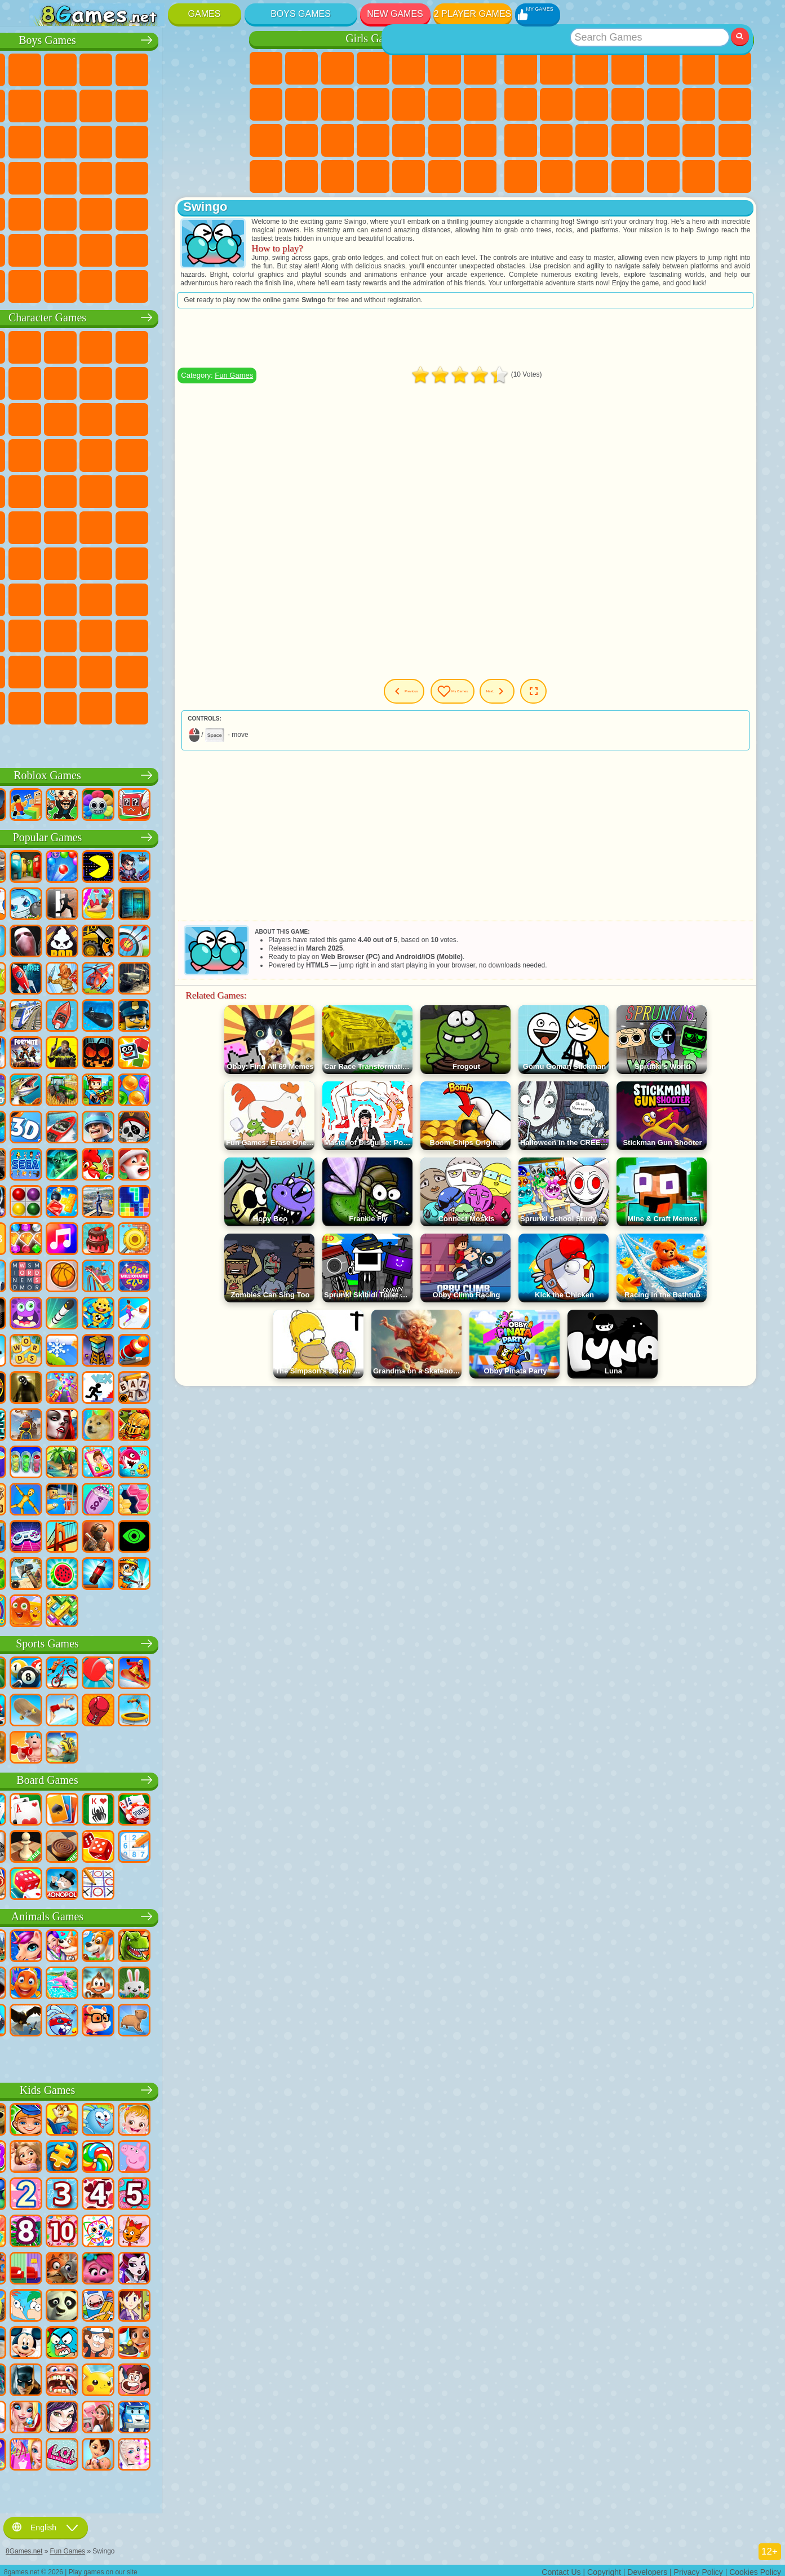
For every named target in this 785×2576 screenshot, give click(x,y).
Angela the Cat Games (301, 104)
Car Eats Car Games (117, 176)
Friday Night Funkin (189, 634)
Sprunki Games (189, 670)
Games (204, 14)
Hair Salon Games (408, 104)
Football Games (82, 68)
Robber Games (82, 176)
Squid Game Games (82, 562)
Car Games (82, 104)
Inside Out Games (82, 634)
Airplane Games (82, 248)
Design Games (337, 176)
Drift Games (225, 176)
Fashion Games (266, 176)
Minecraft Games (46, 104)
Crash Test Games (117, 284)
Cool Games (663, 176)
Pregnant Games (266, 140)
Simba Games (46, 634)
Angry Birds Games (82, 417)
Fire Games (82, 212)
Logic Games (698, 104)
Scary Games (663, 104)
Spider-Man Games (225, 454)
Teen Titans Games (82, 526)
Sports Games (556, 104)
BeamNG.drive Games (154, 284)
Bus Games (46, 212)
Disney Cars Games (225, 417)
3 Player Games (627, 176)
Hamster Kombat (82, 670)
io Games (627, 104)
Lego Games (225, 381)
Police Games (189, 140)
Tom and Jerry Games (46, 526)
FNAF (225, 345)
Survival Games (46, 176)
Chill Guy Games (82, 706)
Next (558, 699)
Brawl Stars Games (46, 562)
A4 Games (117, 562)
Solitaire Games (520, 140)
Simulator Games (591, 68)
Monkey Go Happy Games (225, 490)
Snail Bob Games (46, 381)
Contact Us (561, 2568)
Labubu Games (46, 742)
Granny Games (189, 562)
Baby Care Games (301, 176)
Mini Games (698, 140)
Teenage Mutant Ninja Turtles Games (154, 490)
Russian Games (556, 140)
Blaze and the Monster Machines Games (46, 454)
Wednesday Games (117, 634)
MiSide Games (117, 706)
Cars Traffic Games (225, 284)
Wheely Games (46, 345)
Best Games (628, 38)
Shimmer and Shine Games (189, 490)
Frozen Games (337, 104)
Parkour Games (46, 248)
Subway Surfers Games (46, 417)
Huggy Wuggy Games (225, 562)
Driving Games (154, 248)
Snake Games (556, 176)
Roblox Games (137, 774)
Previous (421, 699)
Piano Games (408, 176)
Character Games (137, 316)
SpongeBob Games (82, 345)
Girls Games (556, 68)
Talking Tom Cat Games (154, 345)
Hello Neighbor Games (82, 598)
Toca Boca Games (189, 598)
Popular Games (137, 836)
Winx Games (444, 176)
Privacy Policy (698, 2568)
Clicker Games (735, 104)
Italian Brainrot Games (225, 706)
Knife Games (591, 140)
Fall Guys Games (154, 526)
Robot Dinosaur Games (225, 140)
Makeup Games (444, 140)
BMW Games (82, 284)
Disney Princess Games (480, 140)
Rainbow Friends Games (154, 598)
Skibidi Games (225, 634)
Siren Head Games (189, 526)
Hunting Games (189, 212)
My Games (493, 699)
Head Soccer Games (117, 248)
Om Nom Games (117, 417)
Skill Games (698, 68)
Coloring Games (266, 104)
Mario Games (189, 454)
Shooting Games (154, 212)
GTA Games (154, 176)
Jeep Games (225, 212)
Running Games (117, 212)
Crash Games (117, 104)
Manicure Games (373, 140)
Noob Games (46, 598)
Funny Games (591, 104)
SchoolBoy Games (117, 598)
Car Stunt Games (520, 176)
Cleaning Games (373, 176)
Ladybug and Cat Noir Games (154, 381)
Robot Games (154, 140)
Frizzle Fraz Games (46, 490)
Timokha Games (46, 706)
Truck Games (225, 104)
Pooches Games (117, 454)
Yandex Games (735, 68)
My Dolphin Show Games (154, 417)
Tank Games (154, 68)
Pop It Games (627, 140)
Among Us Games (225, 526)
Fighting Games (46, 140)
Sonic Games (82, 454)
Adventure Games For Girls (480, 68)
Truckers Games (225, 248)
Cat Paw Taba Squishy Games (480, 176)
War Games (189, 248)
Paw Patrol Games (117, 345)
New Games (395, 14)
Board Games (137, 1778)
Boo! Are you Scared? (154, 706)
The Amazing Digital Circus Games (117, 670)
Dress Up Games (373, 104)
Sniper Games (117, 140)
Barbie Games (373, 68)
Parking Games (46, 68)
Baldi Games (154, 562)
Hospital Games (337, 140)
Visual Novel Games (301, 140)
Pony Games (266, 68)
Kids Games (627, 68)
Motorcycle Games (154, 104)
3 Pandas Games (189, 417)
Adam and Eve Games (117, 490)
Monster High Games (444, 68)
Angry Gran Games (189, 381)
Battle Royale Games (225, 68)
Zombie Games (189, 68)
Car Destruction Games (189, 284)
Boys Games (300, 14)
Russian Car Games (189, 176)
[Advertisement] (503, 346)
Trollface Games (117, 381)
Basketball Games (698, 176)
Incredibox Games (225, 670)
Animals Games (137, 1915)
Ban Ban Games (154, 634)
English (45, 2523)
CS (46, 284)
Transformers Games (154, 670)
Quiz (408, 68)
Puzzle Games (591, 176)
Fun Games (309, 383)
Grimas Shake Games (46, 670)
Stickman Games (189, 104)
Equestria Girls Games (301, 68)
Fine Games (663, 140)
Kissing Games (444, 104)
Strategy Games (117, 68)
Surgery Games (408, 140)
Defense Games (735, 176)
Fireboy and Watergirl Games (337, 68)
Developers (647, 2568)
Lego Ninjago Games (189, 345)
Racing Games (82, 140)
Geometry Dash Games (520, 104)
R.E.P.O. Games (189, 706)
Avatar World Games (225, 598)
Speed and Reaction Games (735, 140)
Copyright (604, 2568)
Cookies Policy (755, 2568)
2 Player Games (473, 14)
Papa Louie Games (480, 104)
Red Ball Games (82, 381)
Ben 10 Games (82, 490)
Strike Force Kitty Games (154, 454)
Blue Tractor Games (117, 526)
